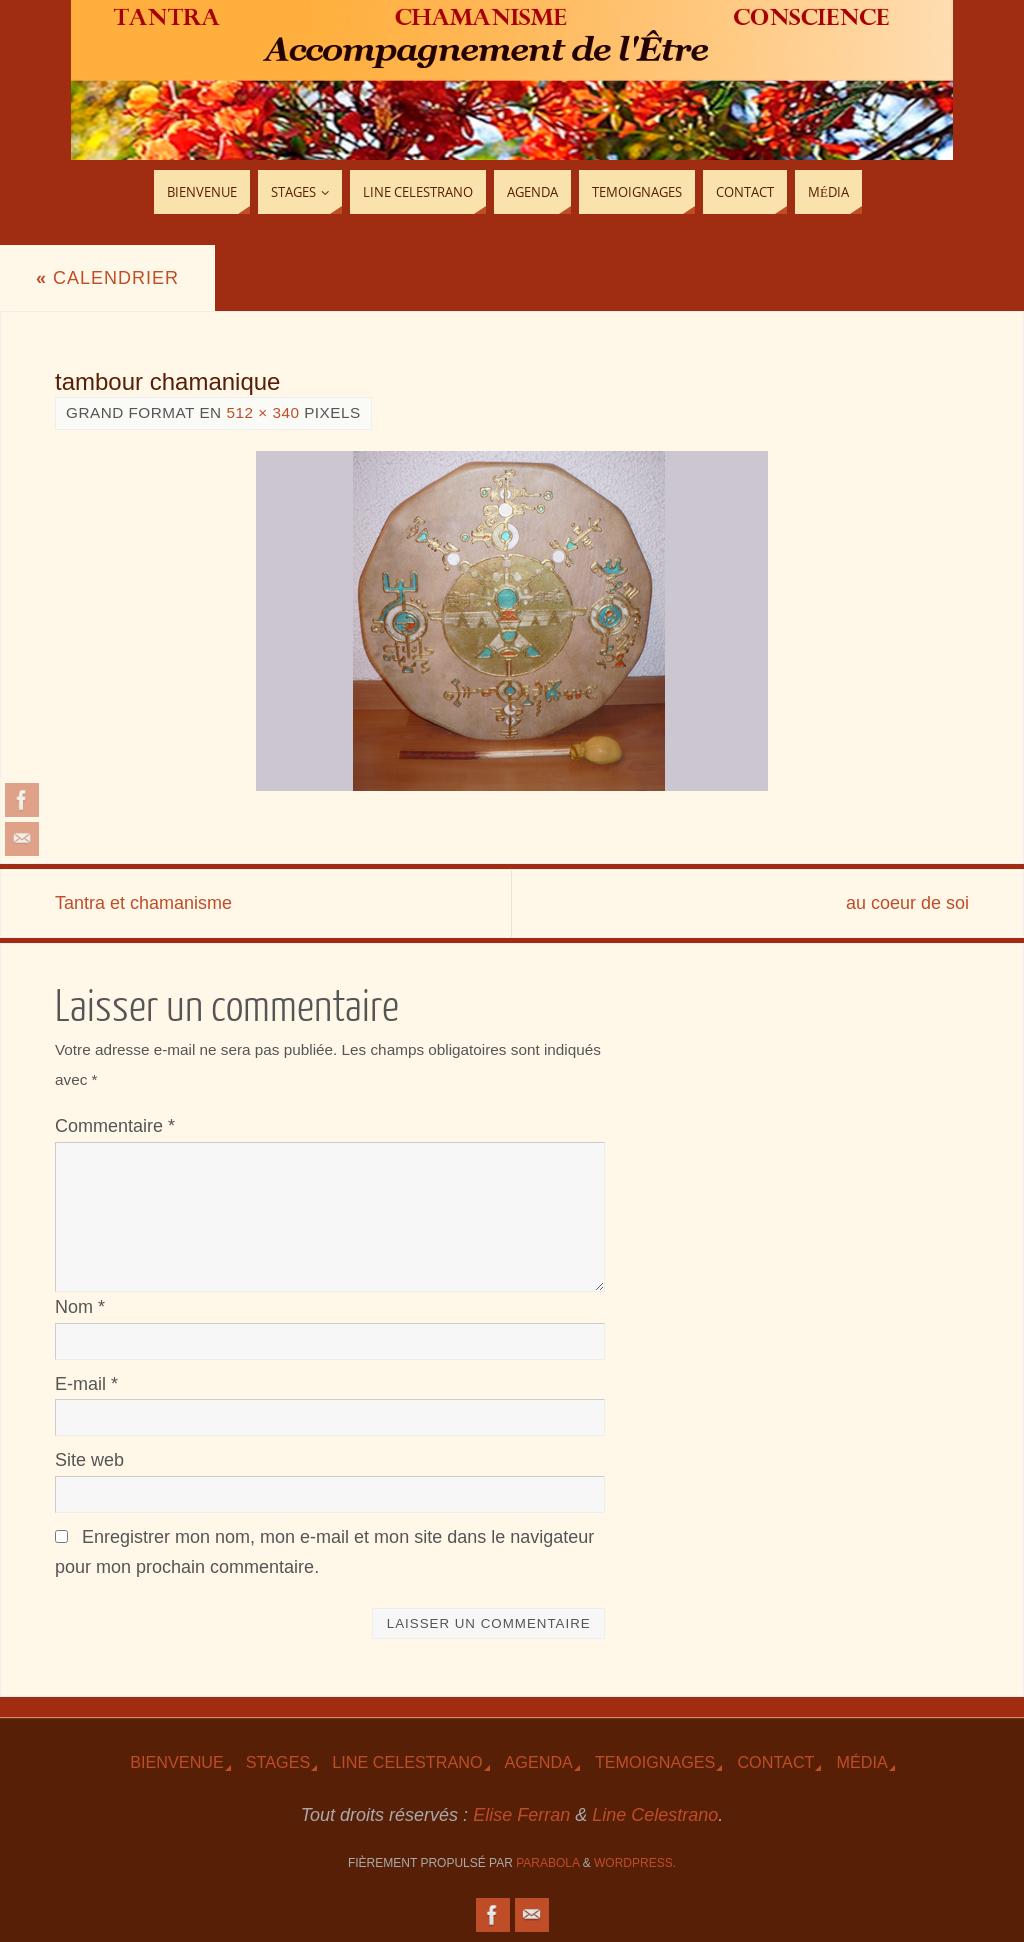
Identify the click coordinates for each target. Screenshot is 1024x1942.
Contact (775, 1762)
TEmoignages (655, 1762)
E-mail (86, 1384)
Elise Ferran (521, 1815)
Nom (80, 1307)
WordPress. (635, 1863)
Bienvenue (177, 1762)
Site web (89, 1460)
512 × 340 (262, 412)
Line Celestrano (407, 1762)
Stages (278, 1762)
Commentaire (115, 1126)
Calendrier (107, 278)
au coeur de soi (907, 903)
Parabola (547, 1863)
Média (861, 1762)
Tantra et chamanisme (143, 903)
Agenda (539, 1762)
